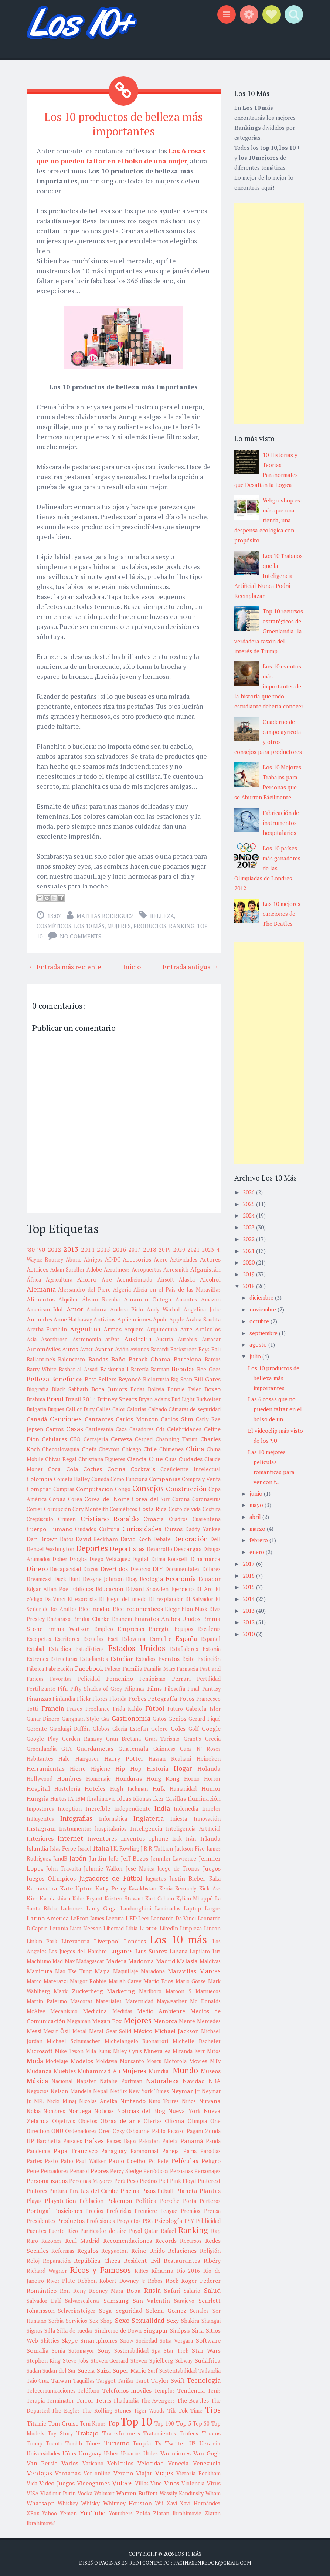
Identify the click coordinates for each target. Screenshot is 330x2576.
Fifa (63, 1687)
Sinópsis (180, 2329)
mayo (257, 1505)
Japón (77, 1856)
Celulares (54, 1437)
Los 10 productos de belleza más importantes (123, 123)
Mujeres (119, 924)
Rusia (152, 2288)
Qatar (151, 2229)
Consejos (148, 1487)
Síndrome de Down (118, 2329)
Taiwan (61, 2379)
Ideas (124, 1797)
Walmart (104, 2491)
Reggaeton (114, 2249)
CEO (75, 1437)
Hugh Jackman (129, 1787)
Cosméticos (54, 924)
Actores (210, 1258)
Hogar (183, 1766)
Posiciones (68, 2209)
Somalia (38, 2349)
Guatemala (133, 1747)
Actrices (37, 1268)
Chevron (109, 1447)
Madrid (165, 1960)
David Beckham (97, 1537)
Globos (101, 1727)
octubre (260, 1321)
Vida (32, 2481)
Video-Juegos (57, 2482)
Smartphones (98, 2339)
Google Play (42, 1737)
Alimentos (41, 1298)
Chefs (89, 1447)
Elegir (172, 1607)
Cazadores (141, 1427)
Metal (79, 2029)
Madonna (141, 1960)
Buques (56, 1407)
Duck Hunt (67, 1577)
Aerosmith (175, 1268)
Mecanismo (64, 2009)
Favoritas (61, 1677)
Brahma (36, 1397)
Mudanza (39, 2069)
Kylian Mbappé (194, 1896)
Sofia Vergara (176, 2339)
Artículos (208, 1328)
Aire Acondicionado (127, 1278)
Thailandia (126, 2399)
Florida (117, 1697)
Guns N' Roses (200, 1747)
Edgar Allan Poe (47, 1587)
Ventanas (68, 2472)
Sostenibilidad (131, 2349)
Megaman (79, 2019)
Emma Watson (68, 1627)
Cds (160, 1427)
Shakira (190, 2319)
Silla (49, 2329)
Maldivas (210, 1959)
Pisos (149, 2189)
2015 (103, 1248)
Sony (104, 2349)
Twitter (175, 2442)
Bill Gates (207, 1378)
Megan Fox (107, 2019)
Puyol (135, 2229)
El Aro (204, 1587)
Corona (181, 1497)
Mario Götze (191, 1979)
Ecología (151, 1577)
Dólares (211, 1567)
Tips (213, 2408)
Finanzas (39, 1697)
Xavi (172, 2501)
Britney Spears (117, 1398)
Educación (109, 1587)
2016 (119, 1248)
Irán (191, 1837)
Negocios (38, 2089)
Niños (189, 2099)
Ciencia (137, 1457)
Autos (70, 1348)
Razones (51, 2239)
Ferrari (181, 1677)
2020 (179, 1248)
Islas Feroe (63, 1847)
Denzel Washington (51, 1547)
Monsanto (132, 2059)
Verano (123, 2472)
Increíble (97, 1807)
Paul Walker (91, 2159)
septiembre (264, 1333)
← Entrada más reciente (64, 964)
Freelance (97, 1707)
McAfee (36, 2009)
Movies (198, 2059)
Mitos (214, 2049)
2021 (194, 1248)
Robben (87, 2279)
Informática (113, 1817)
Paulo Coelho (127, 2159)
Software (208, 2339)
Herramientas (46, 1767)
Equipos (183, 1627)
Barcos (213, 1357)
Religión (210, 2249)
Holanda (209, 1767)
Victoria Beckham (198, 2471)
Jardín (97, 1857)
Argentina (85, 1327)
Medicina (95, 2009)
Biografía (37, 1387)
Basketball (114, 1368)
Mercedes (209, 2019)
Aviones (139, 1347)
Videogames (93, 2482)
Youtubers (121, 2511)
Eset (113, 1637)
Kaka (215, 1877)
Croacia (153, 1517)
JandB (60, 1857)
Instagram (41, 1827)
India (162, 1806)
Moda (35, 2059)
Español (211, 1637)
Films (154, 1687)
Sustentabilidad (178, 2369)
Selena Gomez (166, 2309)
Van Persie (42, 2462)
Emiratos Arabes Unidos (167, 1617)
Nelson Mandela (71, 2089)
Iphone (158, 1837)
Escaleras (209, 1627)
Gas (105, 1717)
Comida (100, 1477)
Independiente (132, 1807)
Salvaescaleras (82, 2299)
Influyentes (40, 1817)
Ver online (97, 2471)
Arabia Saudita (203, 1317)
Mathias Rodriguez (105, 914)
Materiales (109, 1999)
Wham (213, 2491)
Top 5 (183, 2422)
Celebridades (184, 1428)
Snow (126, 2339)
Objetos (87, 2119)
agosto (258, 1344)
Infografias (76, 1816)
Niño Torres (164, 2099)
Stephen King (44, 2359)
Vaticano (92, 2461)
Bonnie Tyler (184, 1387)
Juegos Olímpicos (51, 1877)
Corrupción (57, 1507)
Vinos (171, 2482)
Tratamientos (159, 2431)
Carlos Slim (177, 1418)
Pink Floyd (183, 2179)
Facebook (89, 1666)
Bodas (137, 1387)
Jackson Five (190, 1847)
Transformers (121, 2432)
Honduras (128, 1777)
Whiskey (68, 2501)
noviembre (263, 1309)
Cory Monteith (90, 1507)
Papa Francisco (76, 2149)
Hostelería (67, 1787)
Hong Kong (163, 1777)
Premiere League (156, 2209)
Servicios (76, 2319)
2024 (249, 1215)
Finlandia (63, 1697)
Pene (33, 2169)
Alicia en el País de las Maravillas (176, 1288)
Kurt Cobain (159, 1896)
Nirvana (210, 2099)
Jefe (113, 1857)
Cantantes (99, 1418)
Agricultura (59, 1278)
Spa (156, 2349)
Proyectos (129, 2219)
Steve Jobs (76, 2359)
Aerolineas (117, 1268)
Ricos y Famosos (100, 2268)
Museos (211, 2069)
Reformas (62, 2249)
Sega (105, 2309)
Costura (212, 1507)
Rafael (168, 2229)
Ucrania (210, 2442)
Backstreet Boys (190, 1347)
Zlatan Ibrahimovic (177, 2511)
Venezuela (207, 2462)
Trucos (211, 2432)
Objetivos (63, 2119)
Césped (144, 1437)
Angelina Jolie (202, 1307)
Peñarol (79, 2169)
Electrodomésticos (138, 1607)
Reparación (57, 2259)
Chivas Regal (60, 1457)
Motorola (175, 2059)
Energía (159, 1627)
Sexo (122, 2318)
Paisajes (72, 2139)
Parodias (210, 2149)
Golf (193, 1727)
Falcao (112, 1667)
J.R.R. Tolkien (157, 1847)
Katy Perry (110, 1887)
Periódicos (156, 2169)
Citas (171, 1457)
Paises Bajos (121, 2139)
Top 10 (136, 2420)
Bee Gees (208, 1367)
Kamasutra (42, 1887)
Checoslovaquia (60, 1447)
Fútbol (154, 1706)
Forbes (137, 1697)
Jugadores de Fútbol (110, 1876)
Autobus (187, 1337)
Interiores (40, 1837)
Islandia (37, 1847)
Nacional (62, 2079)
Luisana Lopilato (190, 1949)
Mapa (102, 1970)
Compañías (164, 1477)
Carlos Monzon (137, 1418)
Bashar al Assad (78, 1367)
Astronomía (86, 1337)
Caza (121, 1427)
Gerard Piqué (204, 1717)
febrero (259, 1540)
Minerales (157, 2049)
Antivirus (104, 1317)
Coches (92, 1467)
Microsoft (40, 2049)
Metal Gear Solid (110, 2029)
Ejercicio (182, 1587)
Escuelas (93, 1637)
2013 (71, 1247)
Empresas (131, 1627)
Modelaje (56, 2059)
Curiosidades (141, 1527)
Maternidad (139, 1999)
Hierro (78, 1767)
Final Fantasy (203, 1687)
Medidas (122, 2009)
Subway (184, 2359)
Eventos (169, 1657)
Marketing (121, 1990)
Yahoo (49, 2511)
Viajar (144, 2472)
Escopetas (39, 1637)
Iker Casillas (169, 1797)
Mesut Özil (56, 2029)
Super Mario (129, 2369)
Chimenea (171, 1447)
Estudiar (121, 1657)
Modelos (82, 2059)
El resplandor (166, 1597)
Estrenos (37, 1657)
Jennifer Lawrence (173, 1857)
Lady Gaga (101, 1907)
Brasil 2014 (80, 1398)
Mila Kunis (98, 2049)
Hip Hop (128, 1767)
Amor (75, 1307)
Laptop (192, 1906)
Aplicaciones (134, 1318)
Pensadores (54, 2169)
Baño (118, 1358)
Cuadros (178, 1517)
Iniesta (178, 1817)
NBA (214, 2079)
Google (211, 1727)
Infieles (211, 1807)
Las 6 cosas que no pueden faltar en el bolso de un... (275, 1409)
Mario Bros (158, 1980)
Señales (199, 2309)
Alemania (41, 1287)
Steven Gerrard (110, 2359)
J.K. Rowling (124, 1847)
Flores (100, 1697)
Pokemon (119, 2199)
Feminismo (152, 1677)
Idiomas (142, 1797)
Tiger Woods (149, 2409)
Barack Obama (150, 1358)
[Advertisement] (269, 313)
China (195, 1447)
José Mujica (140, 1867)
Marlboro (150, 1989)
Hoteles (95, 1787)
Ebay (131, 1577)
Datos (67, 1537)
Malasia (187, 1960)
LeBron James (87, 1916)
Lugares (121, 1949)
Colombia (39, 1477)
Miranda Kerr (189, 2049)
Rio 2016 (188, 2269)
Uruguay (90, 2452)
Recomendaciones (127, 2239)
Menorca (165, 2019)
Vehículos (120, 2462)
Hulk (159, 1787)
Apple (176, 1317)
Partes (34, 2159)
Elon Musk (194, 1607)
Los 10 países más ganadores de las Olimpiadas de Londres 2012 (267, 868)
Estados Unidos (136, 1646)
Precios (94, 2209)
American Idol (45, 1307)
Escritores (67, 1637)
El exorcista (82, 1597)
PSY (189, 2219)
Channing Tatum (176, 1437)
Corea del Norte (106, 1497)
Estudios (146, 1657)
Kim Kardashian (49, 1897)
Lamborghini (135, 1906)
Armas (112, 1328)
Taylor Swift (168, 2379)
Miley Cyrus (127, 2049)
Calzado (157, 1407)
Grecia (213, 1737)
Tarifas (126, 2379)
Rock (172, 2279)
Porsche (170, 2199)
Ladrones (72, 1906)
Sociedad (146, 2339)
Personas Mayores (91, 2179)
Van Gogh (207, 2452)
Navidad (194, 2079)
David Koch (135, 1537)
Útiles (150, 2451)
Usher (111, 2451)
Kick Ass (210, 1886)
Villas (142, 2481)
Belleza (162, 914)
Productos (149, 924)
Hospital (38, 1787)
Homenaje (98, 1777)
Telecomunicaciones (51, 2389)
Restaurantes (182, 2259)
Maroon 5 (178, 1989)
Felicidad (89, 1677)
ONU (57, 2129)
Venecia (178, 2462)
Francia (52, 1706)
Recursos (190, 2239)
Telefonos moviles (127, 2389)
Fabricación (59, 1667)
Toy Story (60, 2431)
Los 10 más (89, 924)
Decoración (190, 1537)
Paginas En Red (119, 2561)
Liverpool (107, 1940)
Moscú (153, 2059)
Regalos (87, 2249)
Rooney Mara (106, 2289)
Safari (172, 2289)
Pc (151, 2159)
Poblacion (91, 2199)
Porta (189, 2199)
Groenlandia (42, 1747)
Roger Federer (200, 2279)
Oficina (174, 2119)
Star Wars (206, 2349)
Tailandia (209, 2369)
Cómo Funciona (128, 1477)
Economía (181, 1577)
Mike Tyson (69, 2049)
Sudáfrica (208, 2359)
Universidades (43, 2451)
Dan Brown (42, 1537)
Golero (159, 1727)
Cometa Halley (72, 1477)
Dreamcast (39, 1577)
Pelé (163, 2159)
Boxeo (212, 1388)
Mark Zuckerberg (78, 1990)
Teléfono (88, 2389)
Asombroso (54, 1337)
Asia (32, 1337)
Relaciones (182, 2249)
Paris (190, 2149)
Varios (69, 2462)
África (34, 1278)
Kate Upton (76, 1887)
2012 (54, 1248)
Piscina (130, 2189)
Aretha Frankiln (47, 1327)
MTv (215, 2059)
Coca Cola (63, 1467)
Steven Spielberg (151, 2359)
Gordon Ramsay (82, 1737)
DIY (158, 1567)
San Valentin (151, 2299)
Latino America (48, 1917)
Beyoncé (129, 1378)
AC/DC (112, 1258)
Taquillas (84, 2379)
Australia (138, 1337)
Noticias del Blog (141, 2109)
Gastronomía (131, 1716)
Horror (212, 1777)
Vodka (85, 2491)
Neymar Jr (185, 2089)
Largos (213, 1906)
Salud (212, 2288)
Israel (85, 1847)
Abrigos (93, 1258)
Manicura (39, 1970)
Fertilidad (209, 1677)
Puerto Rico (63, 2229)
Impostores (40, 1807)
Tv (157, 2442)
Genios (177, 1717)
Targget (106, 2379)
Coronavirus (206, 1497)
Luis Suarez (151, 1950)
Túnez (93, 2441)
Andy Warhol (163, 1307)
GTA (66, 1747)
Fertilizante (41, 1687)
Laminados (167, 1906)
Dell (215, 1537)
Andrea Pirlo (126, 1307)
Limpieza (191, 1926)
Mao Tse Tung (73, 1969)
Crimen (67, 1517)
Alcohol (210, 1278)
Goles (178, 1727)
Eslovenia (133, 1637)
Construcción (186, 1487)
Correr (34, 1507)
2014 (87, 1248)
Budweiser (208, 1397)
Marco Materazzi (47, 1979)
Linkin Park (42, 1939)
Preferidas (118, 2209)
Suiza (104, 2369)
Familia (132, 1667)
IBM (80, 1797)
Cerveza (121, 1437)
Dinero (37, 1567)
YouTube (93, 2511)
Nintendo (133, 2099)
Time (196, 2409)
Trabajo (87, 2431)
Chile (150, 1447)
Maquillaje (125, 1969)
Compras (63, 1487)
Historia (158, 1767)
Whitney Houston (127, 2502)
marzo (258, 1528)
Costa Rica (153, 1507)
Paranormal (144, 2149)
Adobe (94, 1268)
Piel (164, 2179)
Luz (216, 1949)
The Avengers (158, 2399)
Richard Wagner (47, 2269)
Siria (198, 2329)
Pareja (170, 2149)
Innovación (207, 1817)
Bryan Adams (154, 1397)
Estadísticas (89, 1647)
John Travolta (63, 1867)
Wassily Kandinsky (182, 2491)
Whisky (90, 2502)
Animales (39, 1318)
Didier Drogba (69, 1557)
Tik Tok (177, 2409)
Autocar (211, 1337)
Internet (70, 1836)
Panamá (191, 2139)
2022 (249, 1239)
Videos (122, 2481)
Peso (132, 2179)
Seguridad (128, 2309)
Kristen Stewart (124, 1896)
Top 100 (164, 2422)
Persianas (181, 2169)
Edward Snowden (147, 1587)
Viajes (164, 2471)
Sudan (34, 2369)
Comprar (39, 1487)
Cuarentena (207, 1517)
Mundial (160, 2069)
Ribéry (212, 2259)
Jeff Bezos (134, 1857)
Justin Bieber (187, 1877)
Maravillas (182, 1970)
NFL (39, 2099)
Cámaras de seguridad (195, 1407)
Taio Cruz (38, 2379)
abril (255, 1516)
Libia (131, 1926)
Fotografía (162, 1697)
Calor (118, 1407)
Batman (160, 1367)
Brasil (55, 1397)
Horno (192, 1777)
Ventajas (39, 2471)
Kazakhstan (142, 1886)
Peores (100, 2169)
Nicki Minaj (61, 2099)
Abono (74, 1258)
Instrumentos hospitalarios (92, 1827)
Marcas (210, 1969)
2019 (165, 1248)
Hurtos (58, 1797)
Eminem (122, 1617)
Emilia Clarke (91, 1617)
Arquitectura (162, 1327)
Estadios (59, 1647)
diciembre (262, 1297)
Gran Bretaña (123, 1737)
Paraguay (114, 2149)
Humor (211, 1787)
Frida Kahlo (127, 1707)
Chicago (131, 1447)
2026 (249, 1192)
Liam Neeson (86, 1926)
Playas (34, 2199)
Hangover (87, 1757)
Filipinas (134, 1687)
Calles (103, 1407)
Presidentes (41, 2219)
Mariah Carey (125, 1979)
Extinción (209, 1657)
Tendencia (191, 2389)
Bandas (98, 1358)
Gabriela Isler (203, 1707)
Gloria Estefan (130, 1727)
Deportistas (127, 1547)
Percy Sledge (126, 2169)
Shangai (211, 2319)
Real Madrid (82, 2239)
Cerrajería (96, 1437)
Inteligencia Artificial (193, 1827)
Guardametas (94, 1747)
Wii (159, 2502)
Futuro (175, 1707)
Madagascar (90, 1959)
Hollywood (39, 1777)
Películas (184, 2158)
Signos (34, 2329)
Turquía (142, 2441)
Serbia (56, 2319)
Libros (148, 1926)
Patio (67, 2159)
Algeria (122, 1288)
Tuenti (54, 2441)
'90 (41, 1248)
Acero (161, 1258)
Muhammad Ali (99, 2069)
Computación (94, 1487)
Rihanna (162, 2269)
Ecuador (209, 1577)
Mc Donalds (205, 1999)
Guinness (164, 1747)
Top (113, 2421)
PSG (148, 2219)
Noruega (79, 2109)
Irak (177, 1837)
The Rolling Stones (106, 2409)
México (142, 2029)
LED (131, 1917)
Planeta (186, 2189)
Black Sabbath (70, 1387)
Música (37, 2079)
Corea (75, 1497)
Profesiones (100, 2219)
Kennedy (185, 1886)
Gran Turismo (162, 1737)
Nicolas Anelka (98, 2099)
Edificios (82, 1587)
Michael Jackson (176, 2029)
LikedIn (169, 1926)
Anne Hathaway (73, 1317)
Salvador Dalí (44, 2299)
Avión (122, 1347)
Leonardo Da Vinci (173, 1916)
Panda (213, 2139)
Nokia (34, 2109)
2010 (249, 1634)
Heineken (209, 1757)
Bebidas (183, 1367)
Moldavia (106, 2059)
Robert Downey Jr (122, 2279)
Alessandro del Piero (84, 1288)
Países (94, 2139)
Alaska (187, 1278)
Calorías (136, 1407)
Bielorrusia (156, 1377)
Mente (187, 2019)
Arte (186, 1328)
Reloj (33, 2259)
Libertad (113, 1926)
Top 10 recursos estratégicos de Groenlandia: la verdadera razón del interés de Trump (268, 631)
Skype (70, 2339)
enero (257, 1552)
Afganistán (205, 1268)
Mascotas (81, 1999)
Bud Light (183, 1397)
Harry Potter (123, 1757)
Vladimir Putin (58, 2491)
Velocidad (150, 2462)
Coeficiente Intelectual (190, 1467)
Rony (79, 2289)
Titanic (36, 2422)
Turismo (116, 2441)
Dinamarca (205, 1557)
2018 (149, 1248)
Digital (140, 1557)
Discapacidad (65, 1567)
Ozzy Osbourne (131, 2129)
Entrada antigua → (191, 964)
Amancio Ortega (147, 1298)
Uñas (69, 2452)
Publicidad (208, 2219)
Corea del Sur (151, 1497)
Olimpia (197, 2119)
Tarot (142, 2379)
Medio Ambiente (161, 2009)
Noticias (104, 2109)
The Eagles (66, 2409)
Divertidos (114, 1567)
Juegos (212, 1867)
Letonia (59, 1926)
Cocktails (142, 1467)
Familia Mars (159, 1667)
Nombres (54, 2109)
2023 (208, 1248)
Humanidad (183, 1787)
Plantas (210, 2189)
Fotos (186, 1697)
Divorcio (140, 1567)
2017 (134, 1248)
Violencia (192, 2481)
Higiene (100, 1767)
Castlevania (99, 1427)
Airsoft (165, 1278)
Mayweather (172, 1999)
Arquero (134, 1327)
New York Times (149, 2089)
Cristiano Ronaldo (110, 1517)
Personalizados (47, 2179)
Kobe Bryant (87, 1896)
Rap (216, 2229)
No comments (80, 934)
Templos (164, 2389)
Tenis (214, 2389)
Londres (135, 1940)
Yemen (68, 2511)
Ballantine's (41, 1357)
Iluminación (204, 1797)
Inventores (102, 1837)
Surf (152, 2369)
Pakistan (149, 2139)
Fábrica (35, 1667)
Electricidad (95, 1607)
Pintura (58, 2189)
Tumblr (74, 2441)
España (186, 1636)
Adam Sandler (67, 1268)
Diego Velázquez (109, 1557)
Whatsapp (41, 2502)
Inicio (132, 964)
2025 (249, 1204)
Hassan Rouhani (170, 1757)
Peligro (211, 2159)
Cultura (109, 1527)
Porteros (210, 2199)
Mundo (185, 2069)
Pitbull (165, 2189)
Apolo (160, 1317)
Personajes (207, 2169)
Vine (156, 2481)
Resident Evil (142, 2259)
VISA (33, 2491)
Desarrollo (159, 1547)
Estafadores (184, 1647)
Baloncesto (71, 1357)
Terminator (60, 2399)
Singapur (155, 2329)
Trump (34, 2441)
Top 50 (201, 2422)
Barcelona (187, 1358)
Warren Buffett (137, 2492)
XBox (33, 2511)
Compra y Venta (201, 1477)
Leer (143, 1916)
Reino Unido (148, 2249)
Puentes (36, 2229)
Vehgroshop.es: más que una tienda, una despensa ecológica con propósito (268, 520)
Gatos (159, 1717)
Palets (169, 2139)
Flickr (84, 1697)
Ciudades (190, 1457)
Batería (140, 1367)
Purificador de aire (103, 2229)
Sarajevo (184, 2299)
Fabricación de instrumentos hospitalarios (281, 822)
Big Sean (181, 1377)
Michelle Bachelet (197, 2039)
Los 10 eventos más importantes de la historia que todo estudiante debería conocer (268, 686)
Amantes (186, 1297)
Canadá (37, 1418)
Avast (86, 1347)
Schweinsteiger (76, 2309)
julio (255, 1356)
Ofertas (153, 2119)
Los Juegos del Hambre (78, 1949)
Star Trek (176, 2349)
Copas (57, 1497)
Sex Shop (101, 2319)
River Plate (61, 2279)
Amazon (211, 1297)
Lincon (212, 1926)
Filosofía (174, 1687)
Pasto (51, 2159)
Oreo (105, 2129)
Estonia (212, 1647)
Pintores (37, 2189)
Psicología (168, 2219)
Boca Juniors (109, 1388)
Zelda (143, 2511)
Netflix (118, 2089)
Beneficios (67, 1377)
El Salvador (199, 1597)
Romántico (42, 2289)
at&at (112, 1337)
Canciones (66, 1417)
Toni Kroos (93, 2422)
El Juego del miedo (123, 1597)
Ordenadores (80, 2129)
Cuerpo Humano (49, 1527)
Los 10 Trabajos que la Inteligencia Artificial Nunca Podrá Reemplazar (268, 575)
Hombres (69, 1777)
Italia (101, 1846)
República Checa (97, 2259)
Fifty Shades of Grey (96, 1687)
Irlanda (210, 1837)
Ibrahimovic (101, 1797)
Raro (32, 2239)
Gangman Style (80, 1717)
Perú (119, 2179)
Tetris (103, 2399)
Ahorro (86, 1278)
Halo (64, 1757)
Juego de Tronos (178, 1867)
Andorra (96, 1307)
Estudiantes (94, 1657)
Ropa (134, 2289)
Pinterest (209, 2179)
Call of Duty (80, 1407)
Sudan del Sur (59, 2369)
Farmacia (187, 1667)
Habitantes (40, 1757)
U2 (192, 2441)
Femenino (119, 1677)
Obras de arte (120, 2119)
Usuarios (131, 2451)
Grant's (192, 1737)
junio (256, 1493)
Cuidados (85, 1527)
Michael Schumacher (73, 2039)
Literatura (75, 1940)
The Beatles (193, 2399)
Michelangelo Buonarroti (137, 2039)
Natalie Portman (121, 2079)
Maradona (153, 1969)
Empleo (103, 1627)
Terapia (36, 2399)
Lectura (115, 1916)
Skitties (50, 2339)
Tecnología (204, 2378)
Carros (54, 1428)
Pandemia (38, 2149)
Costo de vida (185, 1507)
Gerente (37, 1727)
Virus (214, 2482)
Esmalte (160, 1637)
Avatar (104, 1348)
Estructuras (63, 1657)
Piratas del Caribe (93, 2189)
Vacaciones (175, 2452)
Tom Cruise (63, 2422)
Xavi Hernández (200, 2501)
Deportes (92, 1546)
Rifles (141, 2269)
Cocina (116, 1467)
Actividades (183, 1258)
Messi (34, 2029)
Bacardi (160, 1347)
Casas (74, 1427)
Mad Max (63, 1959)
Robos (155, 2279)
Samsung (116, 2299)
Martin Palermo (47, 1999)
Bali (216, 1347)
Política (146, 2199)
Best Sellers (100, 1378)
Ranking (181, 924)
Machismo (39, 1959)
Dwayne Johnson (103, 1577)
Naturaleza (162, 2079)
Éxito (188, 1657)
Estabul (35, 1647)
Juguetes (156, 1877)
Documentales (182, 1567)
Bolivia (156, 1387)
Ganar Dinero (43, 1717)
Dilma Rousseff (169, 1557)
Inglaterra (148, 1816)
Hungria (38, 1797)
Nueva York (184, 2109)
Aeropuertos (146, 1268)
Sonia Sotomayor (73, 2349)
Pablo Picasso (168, 2129)
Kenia (166, 1886)
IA (71, 1797)
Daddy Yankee (202, 1527)
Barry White (42, 1367)
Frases (74, 1707)
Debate (162, 1537)
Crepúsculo (40, 1517)
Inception (70, 1807)
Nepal (100, 2089)
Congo (122, 1487)
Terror (84, 2399)
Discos (90, 1567)
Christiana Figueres (101, 1457)
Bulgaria (36, 1407)
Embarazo (59, 1617)
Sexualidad (148, 2318)
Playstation (60, 2199)
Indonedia (186, 1807)
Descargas (187, 1547)
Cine (156, 1457)
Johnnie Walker (103, 1867)
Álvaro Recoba (101, 1297)
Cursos (173, 1527)
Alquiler (68, 1297)
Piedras (148, 2179)
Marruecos (208, 1989)
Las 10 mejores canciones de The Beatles (281, 913)
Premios (190, 2209)
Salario (192, 2289)
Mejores (137, 2019)
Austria (164, 1337)
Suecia (86, 2369)
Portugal (39, 2209)
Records (166, 2239)
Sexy (173, 2319)
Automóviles (44, 1348)
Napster (86, 2079)
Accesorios (137, 1258)
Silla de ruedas (75, 2329)
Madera (116, 1960)
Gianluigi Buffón (70, 1727)
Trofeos (189, 2431)
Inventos (133, 1837)
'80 (31, 1248)
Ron (65, 2289)
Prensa (212, 2209)
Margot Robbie (88, 1979)
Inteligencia (146, 1827)
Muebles (65, 2069)
